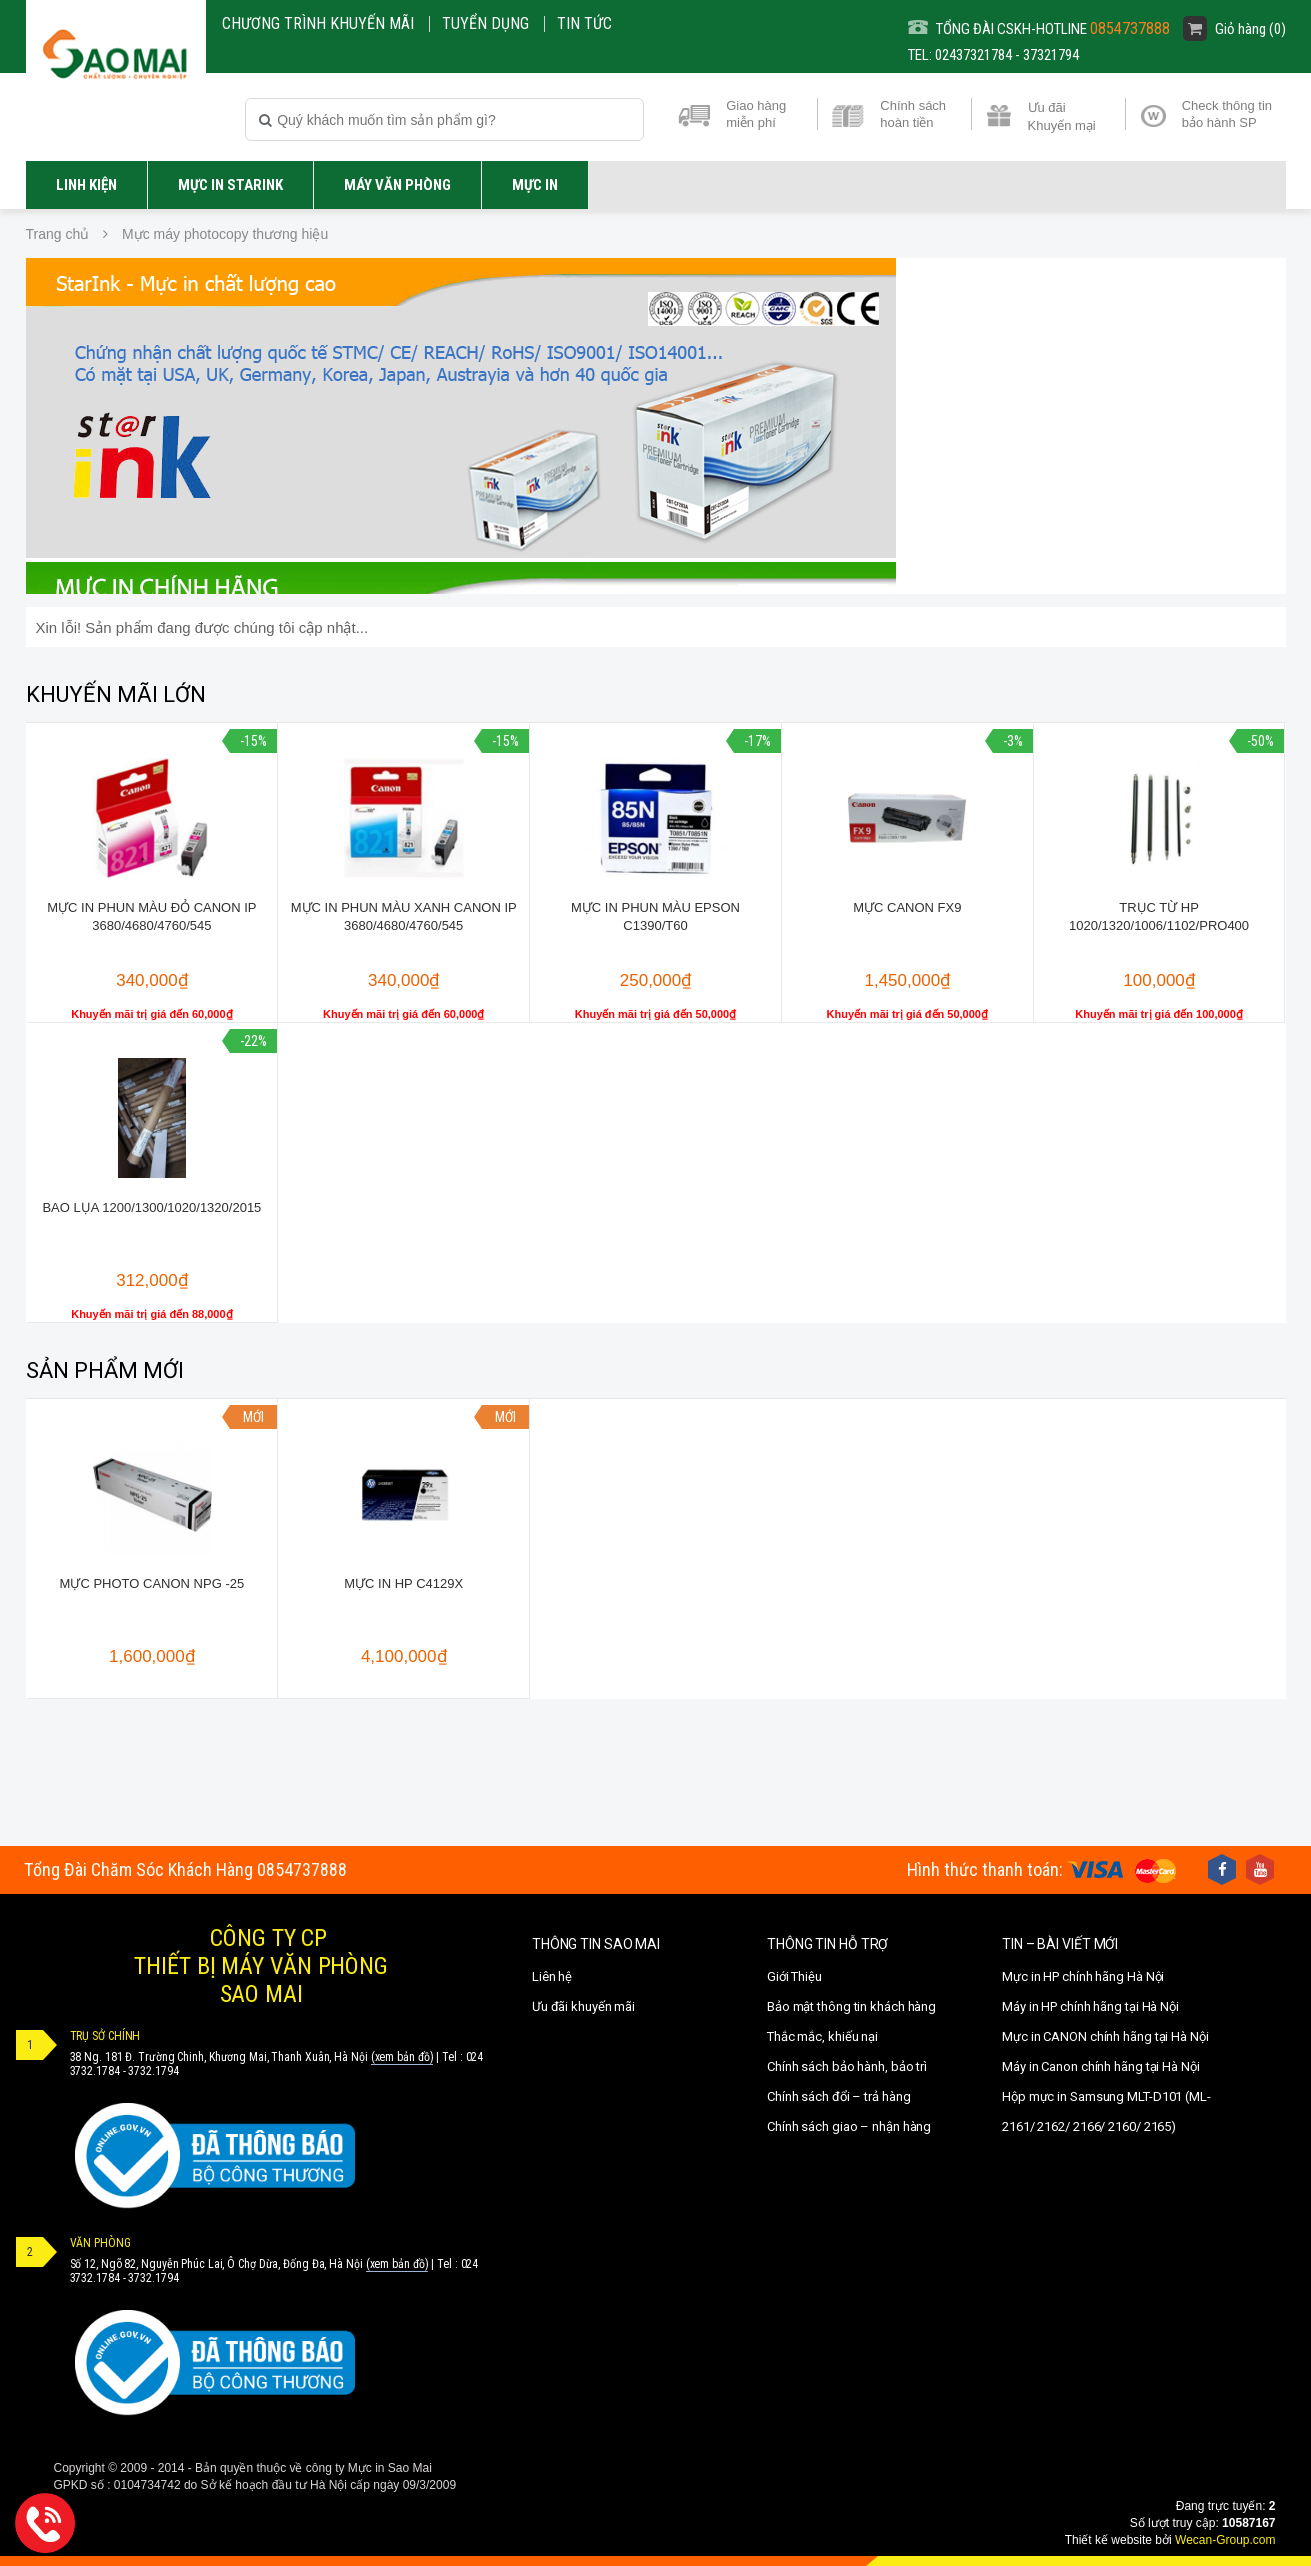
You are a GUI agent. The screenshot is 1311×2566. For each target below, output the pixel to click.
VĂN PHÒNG (100, 2243)
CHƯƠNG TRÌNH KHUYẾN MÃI (318, 23)
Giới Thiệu (794, 1976)
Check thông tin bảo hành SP (1227, 114)
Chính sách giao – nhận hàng (849, 2126)
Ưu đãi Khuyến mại (1062, 115)
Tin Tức (584, 23)
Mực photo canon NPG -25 (152, 1583)
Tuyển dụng (485, 23)
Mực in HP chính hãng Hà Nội (1083, 1976)
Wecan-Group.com (1225, 2540)
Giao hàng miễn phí (756, 114)
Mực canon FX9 (907, 907)
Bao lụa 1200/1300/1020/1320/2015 (151, 1207)
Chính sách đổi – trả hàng (839, 2096)
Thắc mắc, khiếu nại (822, 2036)
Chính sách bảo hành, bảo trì (847, 2066)
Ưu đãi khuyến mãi (583, 2006)
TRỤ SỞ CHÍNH (105, 2036)
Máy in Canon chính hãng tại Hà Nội (1101, 2066)
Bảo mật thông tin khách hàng (851, 2006)
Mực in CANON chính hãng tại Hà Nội (1105, 2036)
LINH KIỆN (86, 185)
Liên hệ (552, 1976)
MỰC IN (535, 185)
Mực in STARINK (230, 185)
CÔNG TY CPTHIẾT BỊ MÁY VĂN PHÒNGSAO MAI (261, 1966)
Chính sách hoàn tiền (913, 114)
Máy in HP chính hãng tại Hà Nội (1090, 2006)
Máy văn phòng (397, 185)
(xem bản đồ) (402, 2057)
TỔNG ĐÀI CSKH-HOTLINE (1039, 28)
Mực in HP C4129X (403, 1583)
